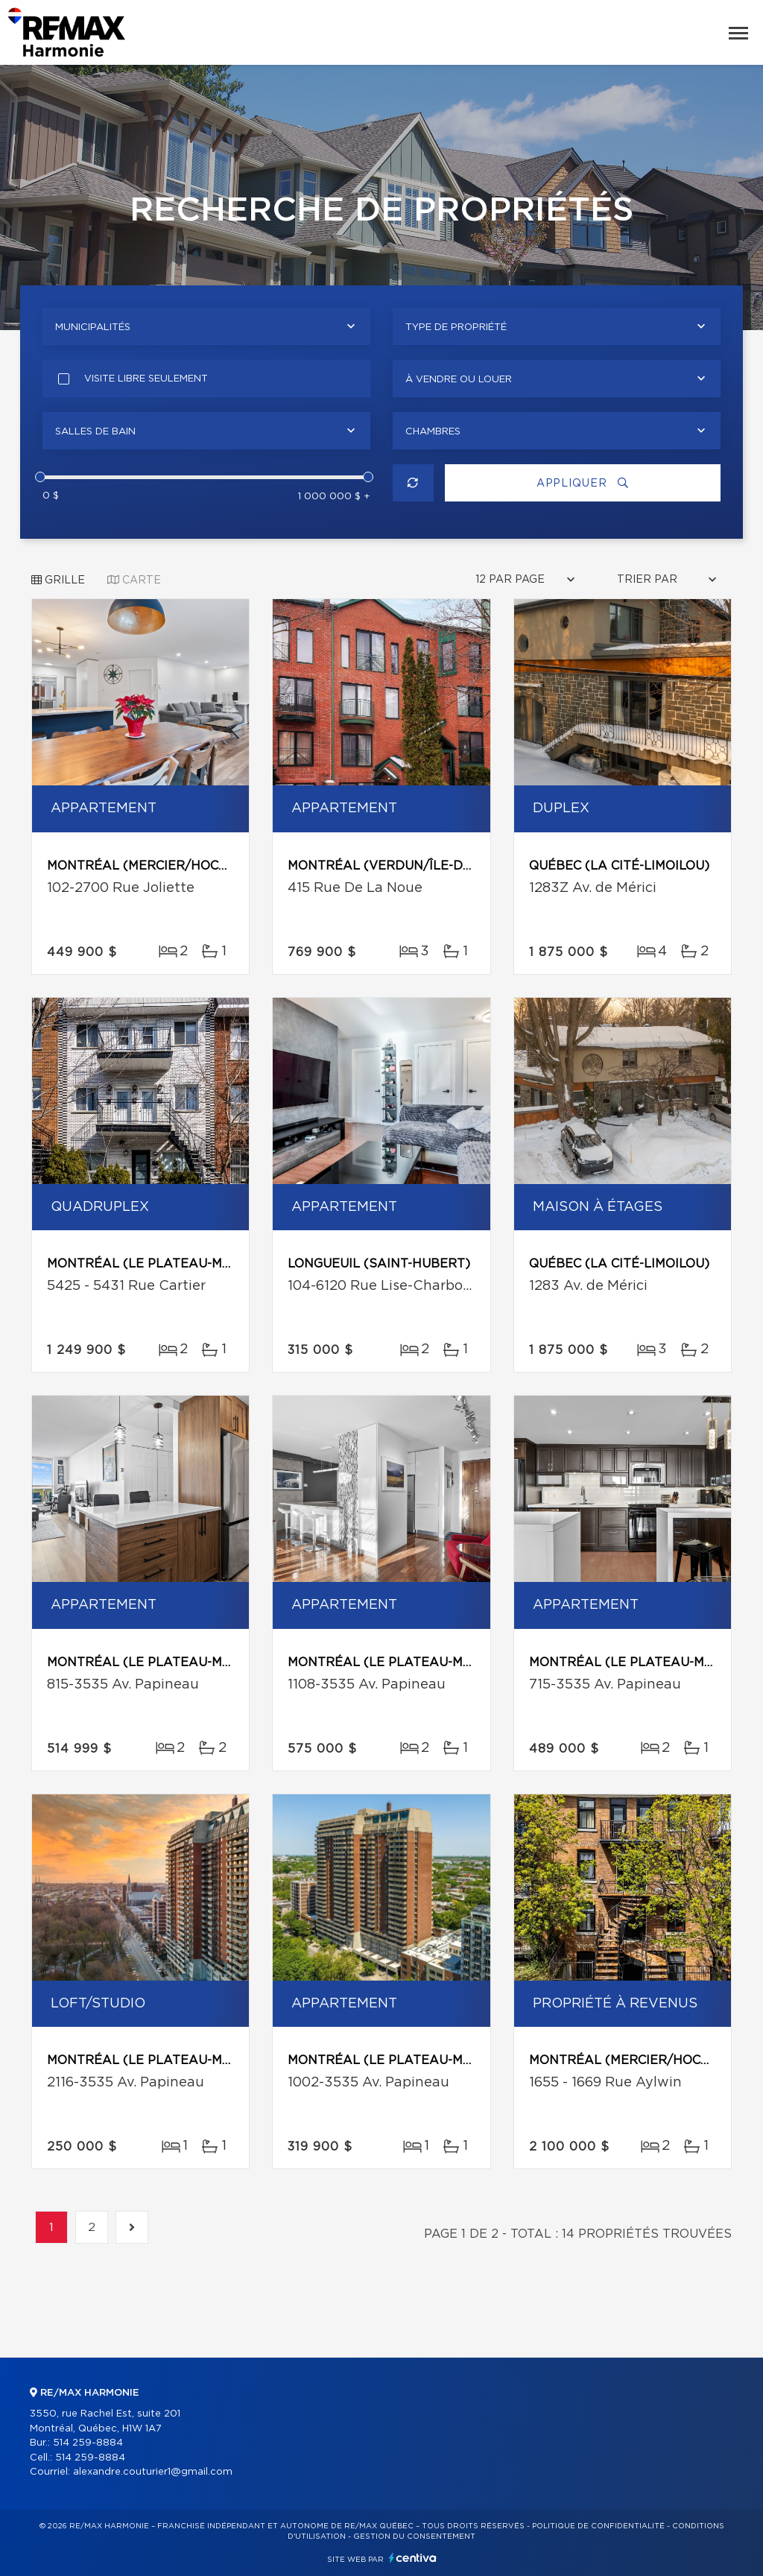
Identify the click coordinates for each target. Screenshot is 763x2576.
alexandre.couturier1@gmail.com (152, 2472)
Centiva (413, 2558)
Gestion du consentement (414, 2536)
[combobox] (206, 326)
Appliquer (582, 483)
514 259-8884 (88, 2443)
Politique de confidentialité (598, 2526)
